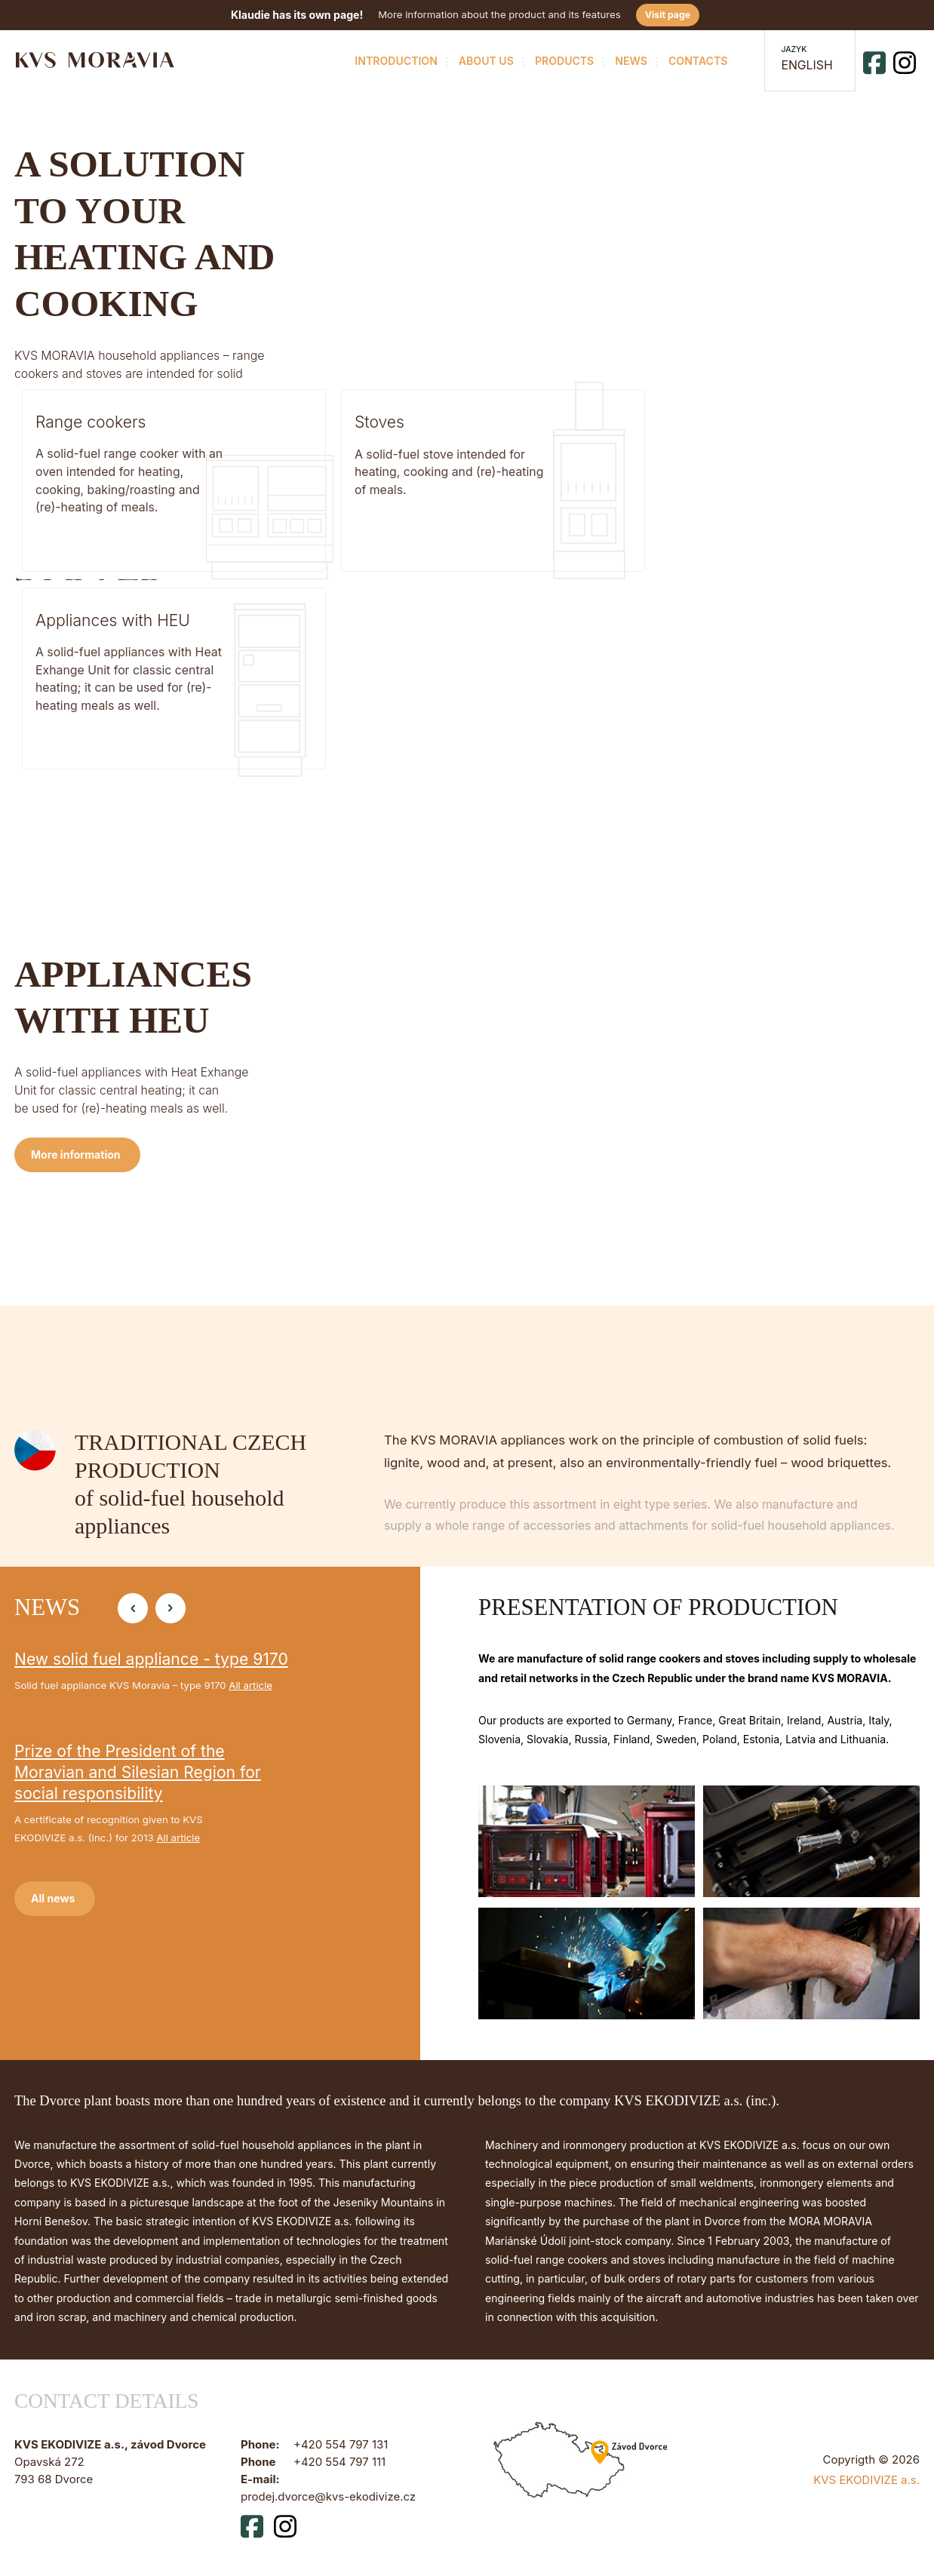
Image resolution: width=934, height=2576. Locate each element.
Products (562, 60)
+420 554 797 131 (340, 2444)
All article (250, 1684)
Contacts (696, 60)
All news (53, 1897)
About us (484, 60)
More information (76, 684)
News (629, 60)
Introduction (394, 60)
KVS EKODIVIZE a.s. (866, 2479)
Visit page (667, 14)
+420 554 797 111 (339, 2461)
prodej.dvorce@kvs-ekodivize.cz (328, 2496)
